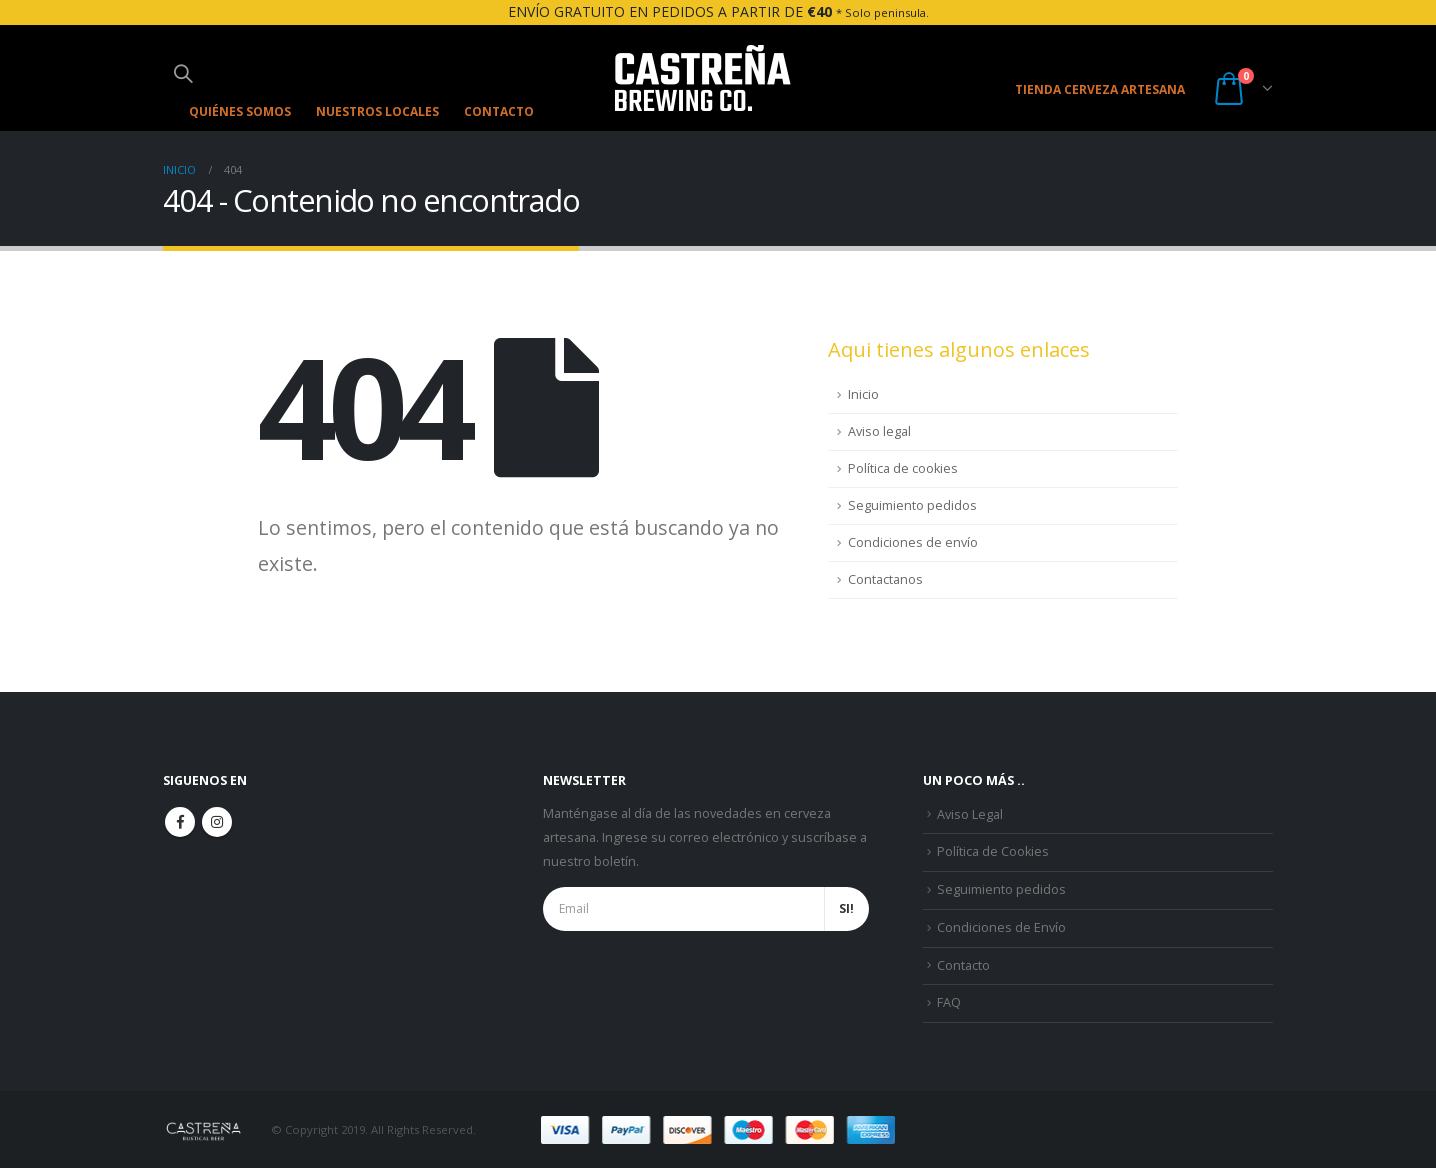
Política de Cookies (993, 851)
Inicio (863, 394)
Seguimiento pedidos (912, 505)
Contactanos (885, 579)
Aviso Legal (970, 814)
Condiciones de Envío (1001, 926)
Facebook (180, 822)
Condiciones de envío (913, 542)
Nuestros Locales (377, 111)
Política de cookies (903, 468)
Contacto (499, 111)
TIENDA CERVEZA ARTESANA (1100, 89)
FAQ (949, 1002)
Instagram (217, 822)
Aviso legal (879, 431)
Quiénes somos (240, 111)
